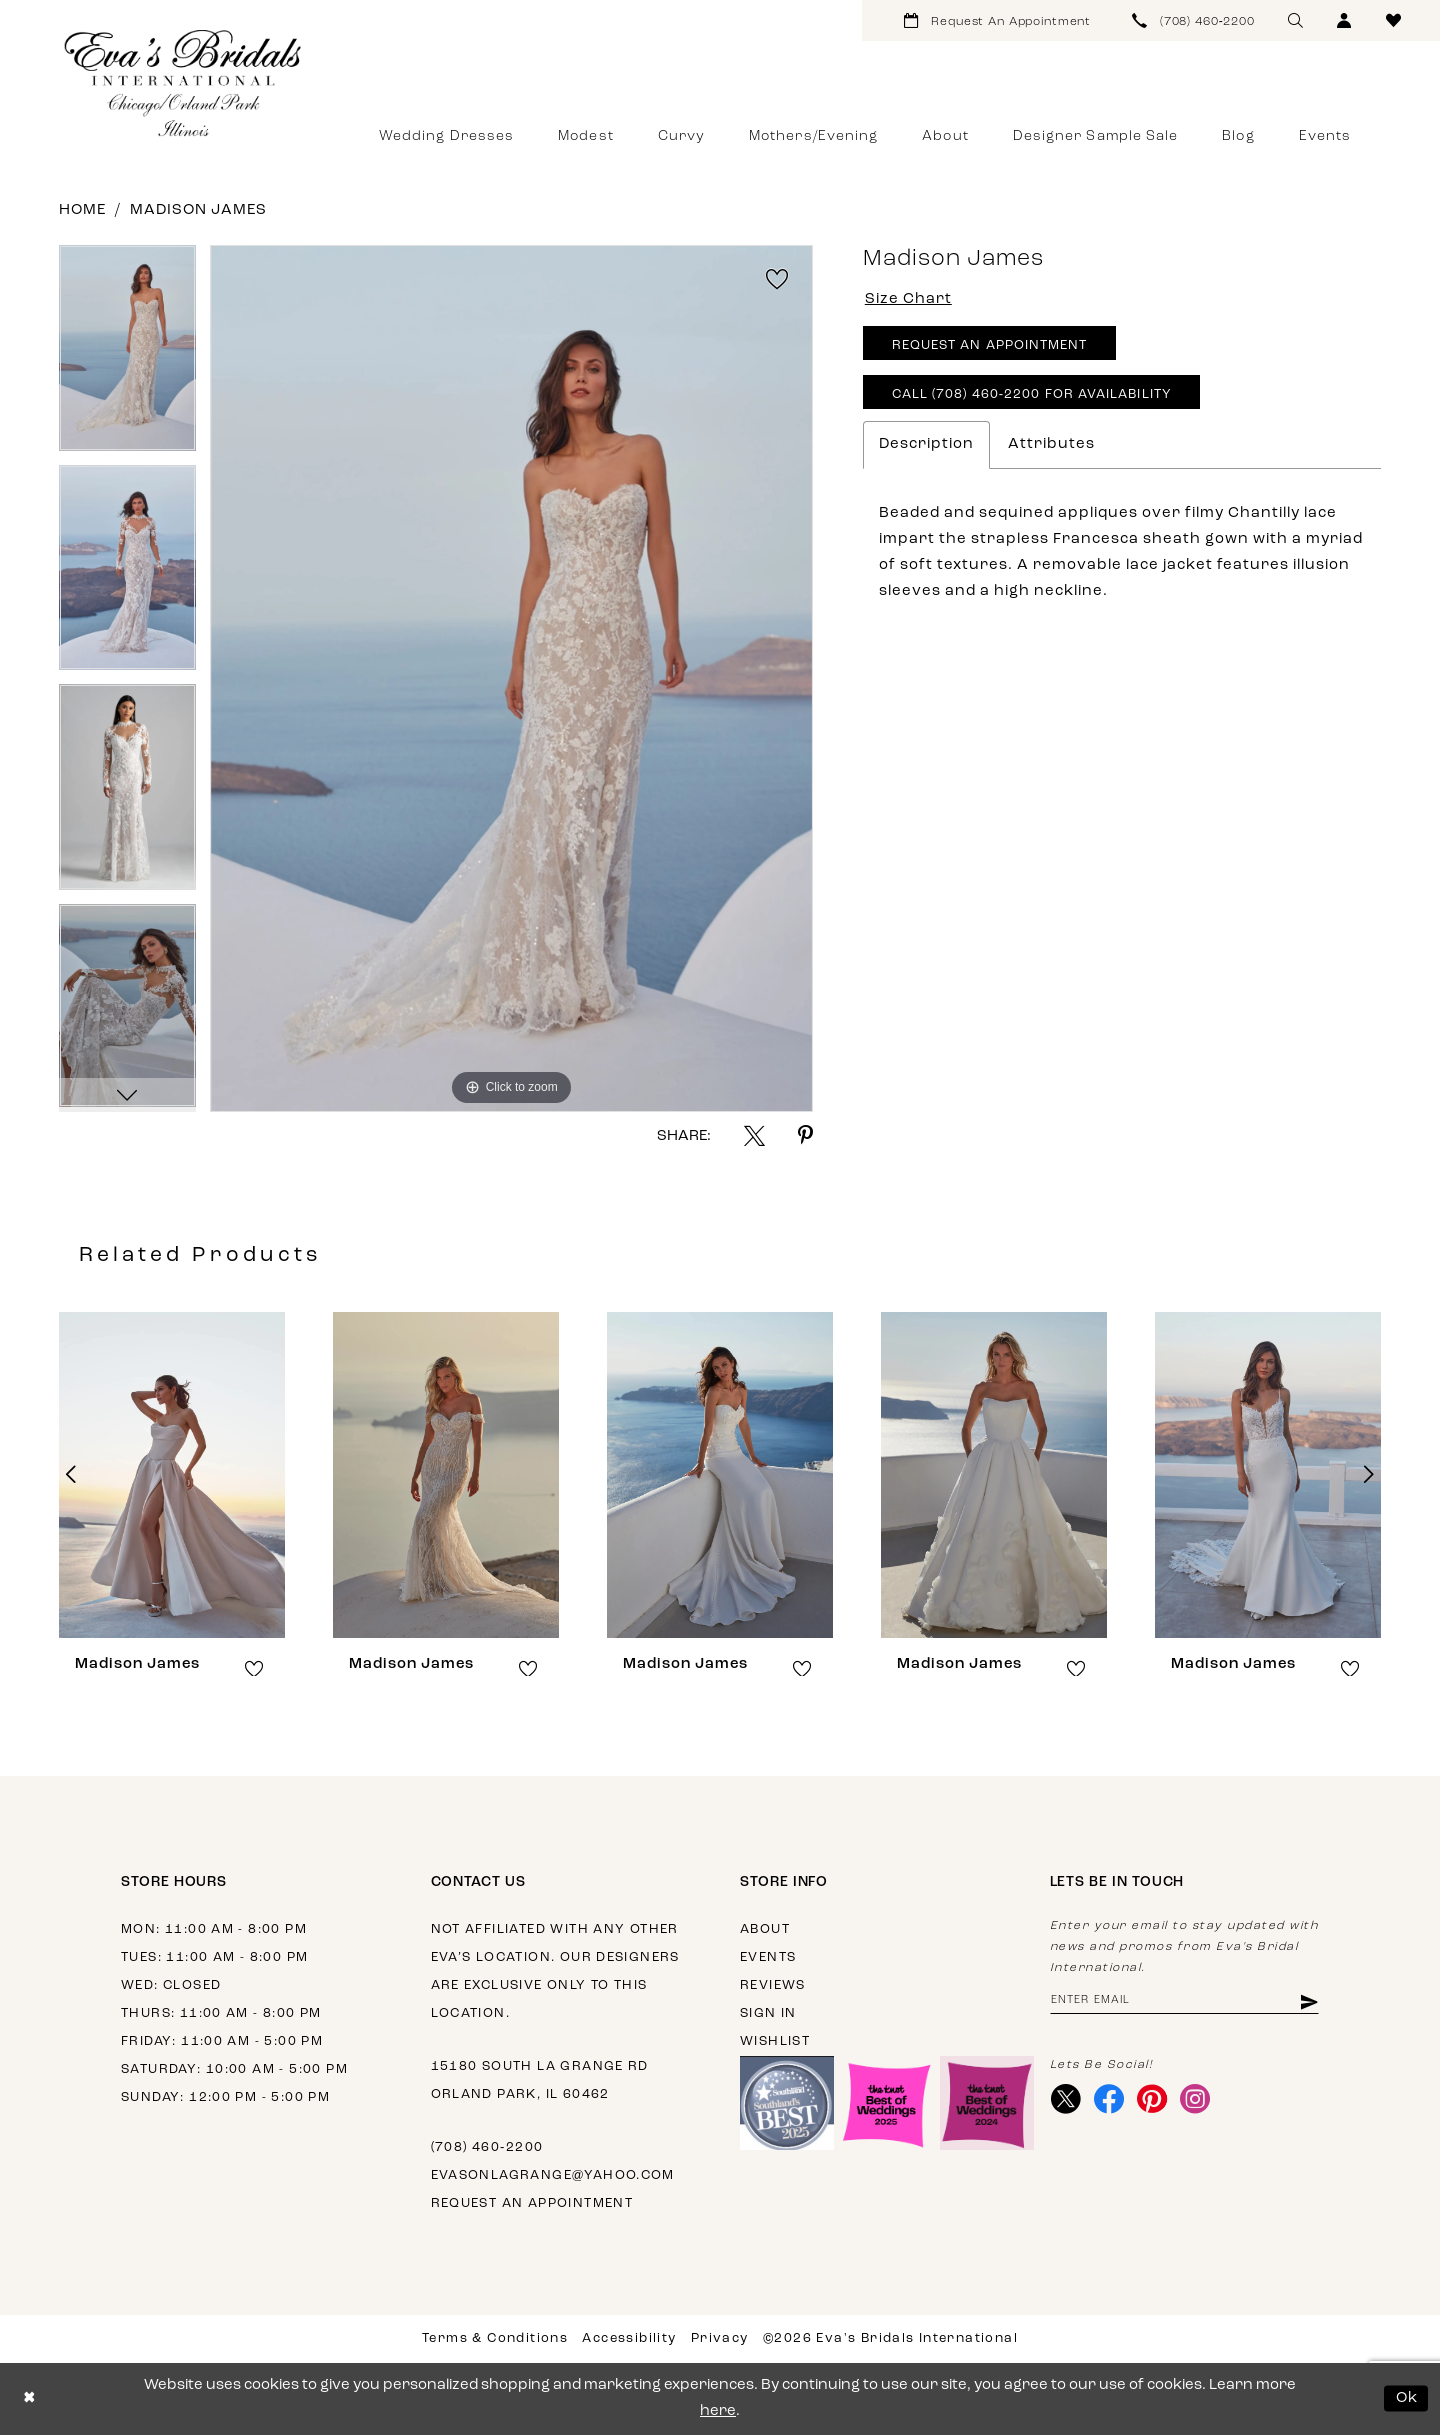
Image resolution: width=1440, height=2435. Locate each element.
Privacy (720, 2338)
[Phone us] (1194, 20)
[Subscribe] (1307, 2001)
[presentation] (172, 1475)
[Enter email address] (1184, 2001)
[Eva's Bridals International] (184, 83)
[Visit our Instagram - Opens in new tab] (1195, 2099)
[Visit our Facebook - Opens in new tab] (1109, 2099)
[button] (1344, 20)
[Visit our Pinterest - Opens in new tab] (1152, 2099)
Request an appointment (532, 2203)
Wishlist (775, 2041)
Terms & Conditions (495, 2338)
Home (82, 210)
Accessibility (629, 2338)
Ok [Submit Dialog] (1407, 2398)
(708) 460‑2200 (487, 2147)
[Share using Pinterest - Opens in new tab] (805, 1135)
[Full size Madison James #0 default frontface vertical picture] (511, 678)
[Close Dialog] (29, 2398)
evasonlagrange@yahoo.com (553, 2175)
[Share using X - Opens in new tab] (754, 1135)
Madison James (198, 210)
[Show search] (1295, 20)
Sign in (768, 2013)
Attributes (1051, 444)
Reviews (773, 1985)
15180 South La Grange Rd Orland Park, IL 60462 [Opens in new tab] (540, 2080)
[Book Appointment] (997, 20)
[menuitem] (997, 20)
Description (926, 444)
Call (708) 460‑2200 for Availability (1032, 394)
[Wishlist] (1393, 20)
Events (768, 1957)
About (765, 1929)
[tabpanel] (127, 355)
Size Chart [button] (908, 299)
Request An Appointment (990, 345)
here (718, 2411)
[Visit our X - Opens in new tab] (1066, 2099)
